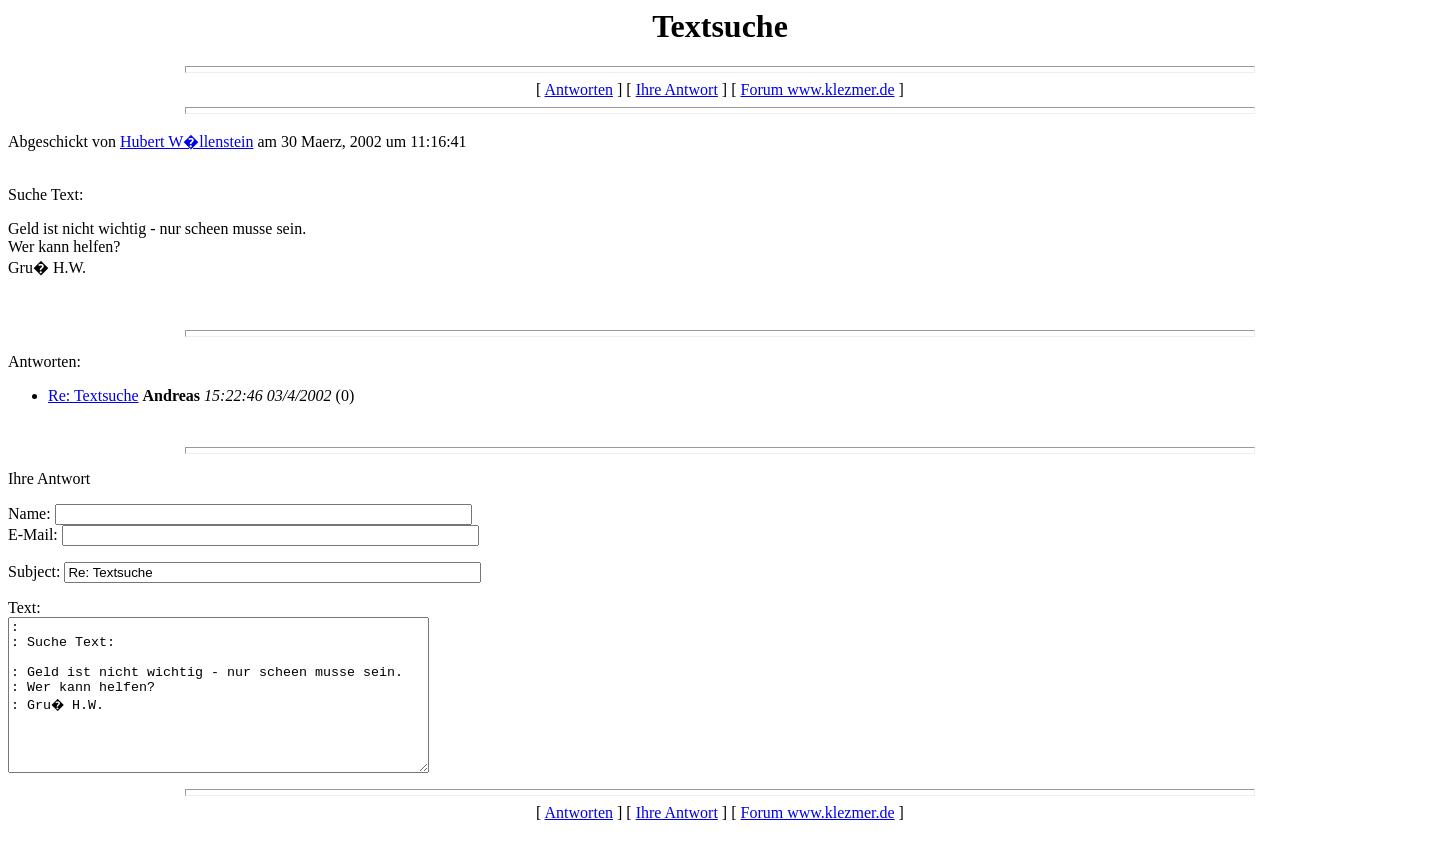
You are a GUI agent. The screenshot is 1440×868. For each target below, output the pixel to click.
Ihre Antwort (677, 89)
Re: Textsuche (93, 395)
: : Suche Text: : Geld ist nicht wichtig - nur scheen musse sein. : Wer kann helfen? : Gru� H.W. (243, 710)
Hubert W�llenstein (186, 141)
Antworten (579, 89)
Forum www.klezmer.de (818, 89)
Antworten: (44, 361)
